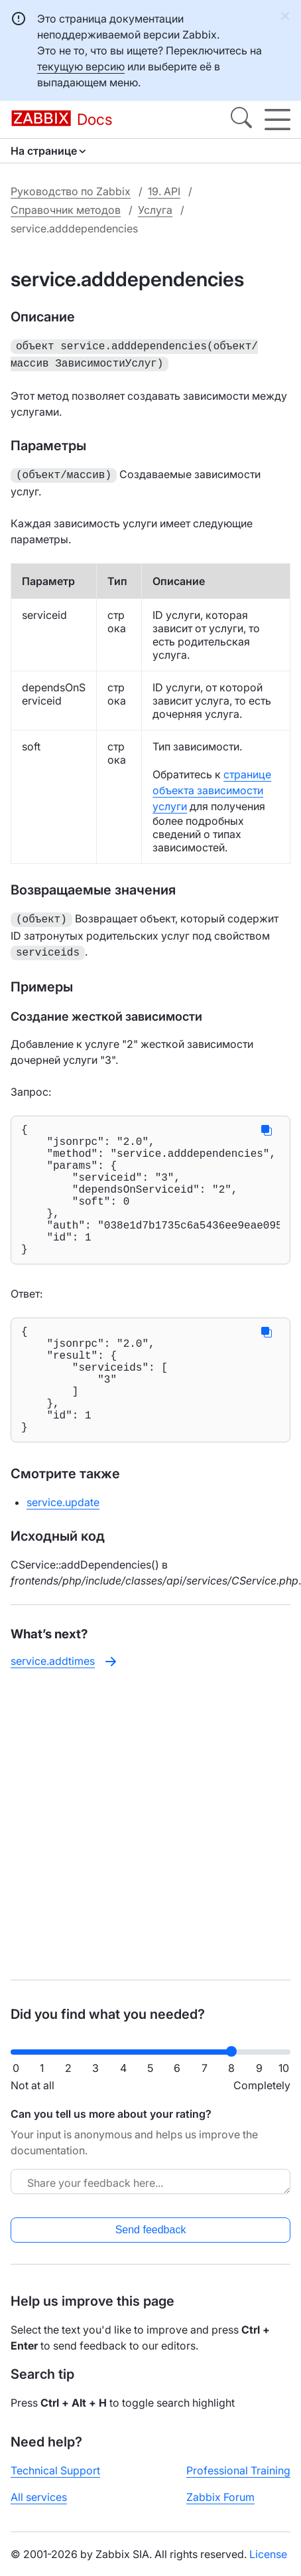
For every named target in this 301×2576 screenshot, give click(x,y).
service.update (63, 1548)
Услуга (155, 209)
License (268, 2554)
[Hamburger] (277, 119)
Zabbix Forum (220, 2497)
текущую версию (81, 66)
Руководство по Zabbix (71, 191)
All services (39, 2497)
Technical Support (55, 2470)
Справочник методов (66, 209)
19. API (164, 191)
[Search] (241, 119)
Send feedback (150, 2229)
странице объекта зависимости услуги (211, 786)
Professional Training (238, 2470)
